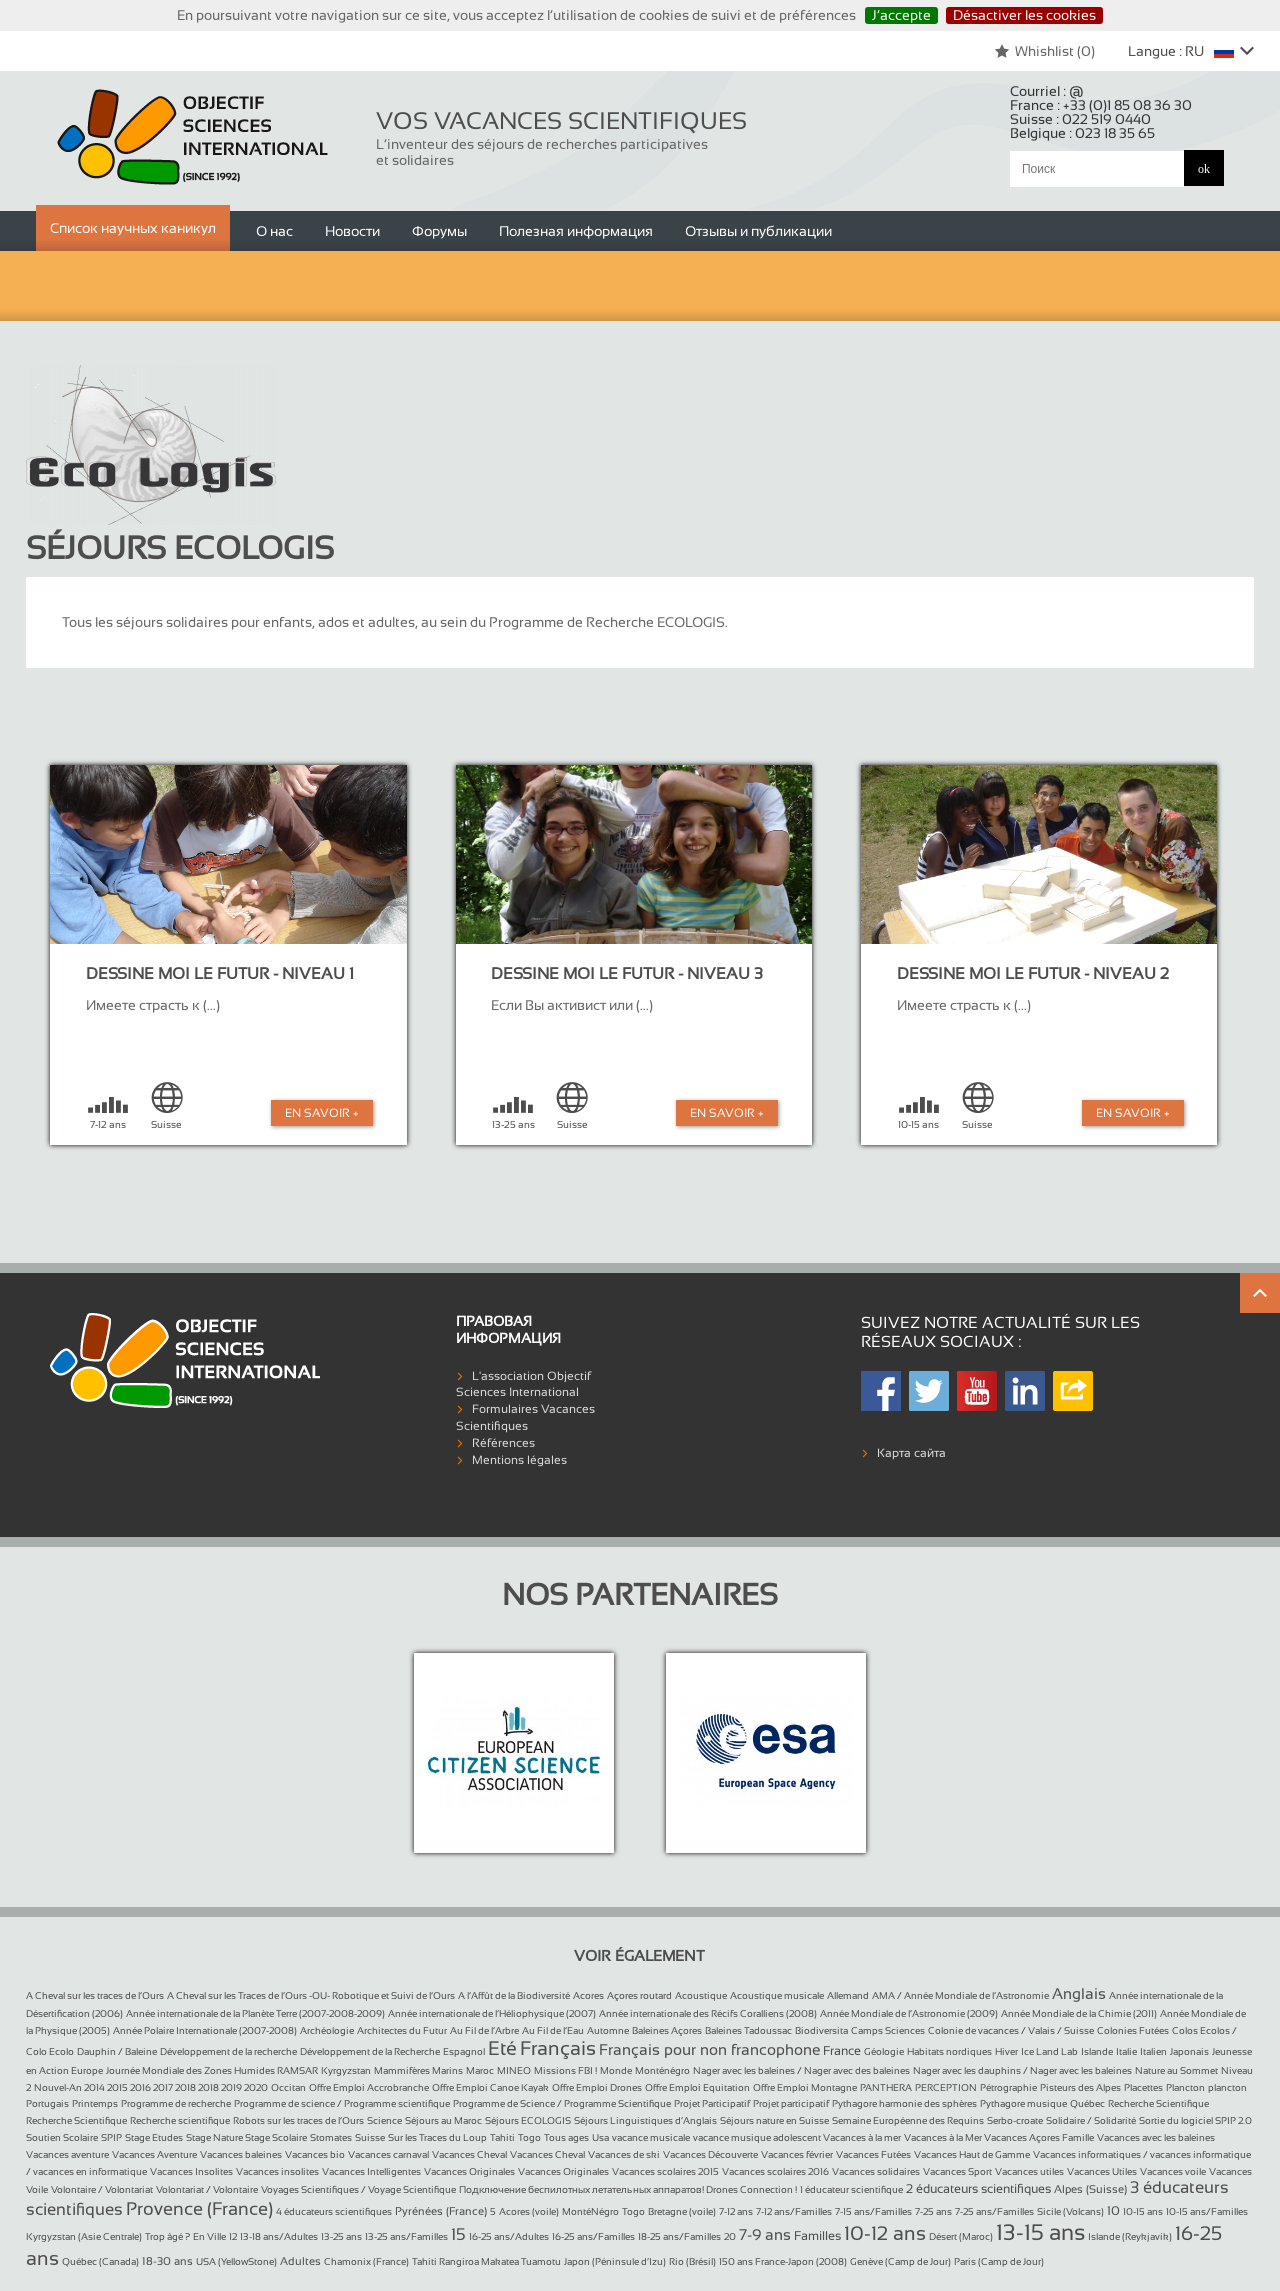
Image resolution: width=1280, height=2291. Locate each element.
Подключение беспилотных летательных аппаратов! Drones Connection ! (628, 2189)
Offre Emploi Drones (597, 2087)
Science (384, 2120)
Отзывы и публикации (758, 231)
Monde (616, 2070)
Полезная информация (576, 231)
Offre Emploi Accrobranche (369, 2087)
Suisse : (1080, 119)
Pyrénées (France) (441, 2211)
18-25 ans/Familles (679, 2236)
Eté (502, 2048)
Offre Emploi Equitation (697, 2087)
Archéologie (327, 2030)
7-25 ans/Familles (994, 2211)
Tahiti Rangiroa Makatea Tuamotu (486, 2261)
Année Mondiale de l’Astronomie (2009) (909, 2013)
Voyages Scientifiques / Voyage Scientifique (358, 2189)
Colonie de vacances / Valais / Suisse (1011, 2030)
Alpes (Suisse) (1090, 2189)
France (842, 2051)
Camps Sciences (888, 2030)
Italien (1153, 2051)
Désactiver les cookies (1024, 15)
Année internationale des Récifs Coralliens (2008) (708, 2013)
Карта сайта (911, 1453)
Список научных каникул (133, 228)
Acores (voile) (529, 2211)
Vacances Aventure (154, 2154)
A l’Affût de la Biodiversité (514, 1995)
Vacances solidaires (876, 2171)
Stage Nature (215, 2137)
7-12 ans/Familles (794, 2211)
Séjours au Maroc (443, 2120)
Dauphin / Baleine (117, 2051)
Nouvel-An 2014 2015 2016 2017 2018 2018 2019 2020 (151, 2087)
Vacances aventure (67, 2154)
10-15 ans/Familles (1207, 2211)
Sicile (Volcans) (1070, 2211)
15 (458, 2234)
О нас (274, 231)
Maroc (480, 2070)
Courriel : (1047, 91)
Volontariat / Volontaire (207, 2189)
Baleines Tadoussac (748, 2030)
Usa (600, 2137)
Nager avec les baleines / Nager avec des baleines (801, 2070)
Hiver (1006, 2051)
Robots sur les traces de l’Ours (298, 2120)
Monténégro (662, 2070)
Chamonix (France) (366, 2261)
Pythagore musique (1023, 2103)
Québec (1087, 2103)
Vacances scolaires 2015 (665, 2171)
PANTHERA (886, 2087)
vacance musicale (651, 2137)
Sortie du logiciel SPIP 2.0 (1195, 2120)
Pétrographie (1008, 2087)
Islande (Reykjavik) (1130, 2236)
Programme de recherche (176, 2103)
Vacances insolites (277, 2171)
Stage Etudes (154, 2137)
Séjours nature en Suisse (774, 2120)
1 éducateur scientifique (851, 2189)
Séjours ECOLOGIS (528, 2120)
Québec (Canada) (100, 2261)
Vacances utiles (1029, 2171)
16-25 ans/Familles (593, 2236)
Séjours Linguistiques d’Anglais (645, 2120)
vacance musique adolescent (758, 2137)
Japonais (1189, 2051)
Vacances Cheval (469, 2154)
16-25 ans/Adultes (509, 2236)
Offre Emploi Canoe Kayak (490, 2087)
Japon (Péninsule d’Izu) (615, 2261)
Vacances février (797, 2154)
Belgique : (1082, 133)
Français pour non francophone (709, 2049)
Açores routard (639, 1995)
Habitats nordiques (949, 2051)
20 (730, 2236)
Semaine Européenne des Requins (908, 2120)
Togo (529, 2137)
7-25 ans (933, 2211)
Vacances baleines (241, 2154)
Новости (352, 231)
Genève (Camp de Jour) (900, 2261)
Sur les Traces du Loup (437, 2137)
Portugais (47, 2103)
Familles (817, 2236)
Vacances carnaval (388, 2154)
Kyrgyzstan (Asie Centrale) (84, 2236)
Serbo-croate (1015, 2120)
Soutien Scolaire (62, 2137)
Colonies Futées (1133, 2030)
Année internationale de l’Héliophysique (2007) (492, 2013)
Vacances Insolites (191, 2171)
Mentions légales (519, 1460)
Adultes (300, 2261)
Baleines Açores (667, 2030)
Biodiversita (821, 2030)
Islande (1097, 2051)
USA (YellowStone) (236, 2261)
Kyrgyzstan (346, 2070)
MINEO (514, 2070)
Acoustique (701, 1995)
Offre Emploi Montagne (805, 2087)
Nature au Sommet (1176, 2070)
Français (558, 2048)
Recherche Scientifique (1158, 2103)
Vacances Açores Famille (1039, 2137)
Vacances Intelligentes (371, 2171)
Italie (1126, 2051)
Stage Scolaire (276, 2137)
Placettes (1143, 2087)
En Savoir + (322, 1113)
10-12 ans (885, 2233)
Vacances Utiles (1102, 2171)
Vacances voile (1173, 2171)
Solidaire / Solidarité (1091, 2120)
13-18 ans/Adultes (279, 2236)
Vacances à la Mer (944, 2137)
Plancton (1185, 2087)
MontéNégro (590, 2211)
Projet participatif (791, 2103)
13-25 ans (341, 2236)
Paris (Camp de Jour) (999, 2261)
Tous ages (566, 2137)
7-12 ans (736, 2211)
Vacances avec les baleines (1156, 2137)
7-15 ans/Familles (873, 2211)
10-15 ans (1143, 2211)
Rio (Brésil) (692, 2261)
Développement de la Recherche (370, 2051)
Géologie (884, 2051)
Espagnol (464, 2051)
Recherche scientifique (180, 2120)
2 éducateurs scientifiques (978, 2189)
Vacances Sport (957, 2171)
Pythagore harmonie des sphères (904, 2103)
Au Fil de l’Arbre (484, 2030)
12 (233, 2236)
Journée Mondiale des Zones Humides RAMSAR (212, 2070)
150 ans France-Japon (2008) (783, 2261)
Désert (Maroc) (961, 2236)
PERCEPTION (946, 2087)
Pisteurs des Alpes (1080, 2087)
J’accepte (901, 15)
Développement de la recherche (228, 2051)
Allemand (848, 1995)
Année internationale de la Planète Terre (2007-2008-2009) (255, 2013)
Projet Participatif (712, 2103)
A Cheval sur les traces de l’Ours (95, 1995)
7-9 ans (765, 2234)
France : (1101, 105)
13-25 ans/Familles (406, 2236)
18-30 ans (167, 2261)
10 (1113, 2211)
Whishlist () (1044, 51)
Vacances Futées (873, 2154)
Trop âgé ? (167, 2236)
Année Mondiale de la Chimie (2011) (1079, 2013)
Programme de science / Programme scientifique (342, 2103)
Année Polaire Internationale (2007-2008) (205, 2030)
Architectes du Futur (402, 2030)
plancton (1227, 2087)
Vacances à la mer (862, 2137)
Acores (588, 1995)
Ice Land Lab (1049, 2051)
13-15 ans (1040, 2232)
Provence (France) (199, 2209)
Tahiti (502, 2137)
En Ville (209, 2236)
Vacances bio (315, 2154)
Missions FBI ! (565, 2070)
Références (503, 1443)
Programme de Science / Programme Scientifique (562, 2103)
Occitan (288, 2087)
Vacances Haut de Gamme (972, 2154)
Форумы (439, 231)
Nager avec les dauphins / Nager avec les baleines (1022, 2070)
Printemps (95, 2103)
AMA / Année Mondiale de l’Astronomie (960, 1995)
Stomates (331, 2137)
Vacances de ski (624, 2154)
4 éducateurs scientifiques (334, 2211)
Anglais (1079, 1993)
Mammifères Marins (418, 2070)
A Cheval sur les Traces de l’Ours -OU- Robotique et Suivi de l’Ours (311, 1995)
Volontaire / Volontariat (102, 2189)
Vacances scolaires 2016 (775, 2171)
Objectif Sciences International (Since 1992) (193, 137)
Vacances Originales (469, 2171)
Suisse (370, 2137)
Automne (608, 2030)
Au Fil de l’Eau (553, 2030)
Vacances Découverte (710, 2154)
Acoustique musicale (777, 1995)
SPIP (111, 2137)
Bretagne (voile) (682, 2211)
